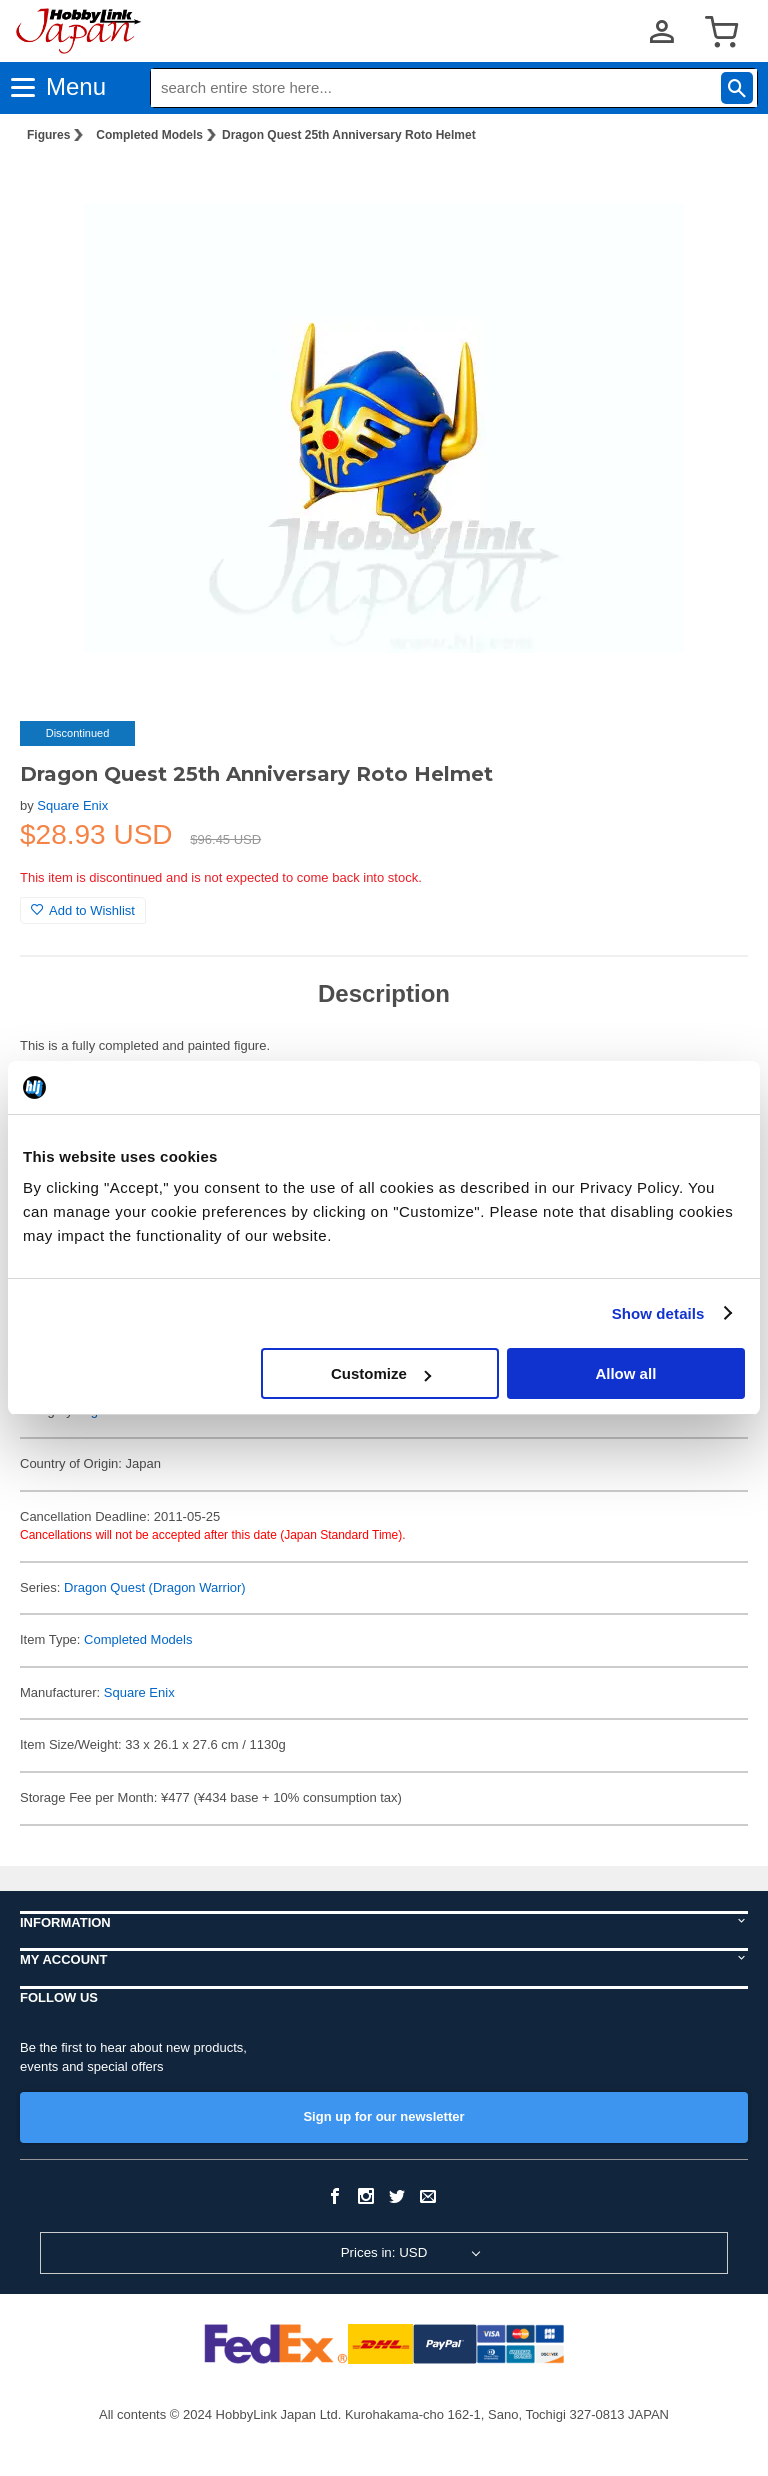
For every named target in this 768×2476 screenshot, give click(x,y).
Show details (658, 1313)
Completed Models (149, 135)
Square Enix (72, 805)
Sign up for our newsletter (383, 2116)
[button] (712, 191)
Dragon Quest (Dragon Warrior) (155, 1587)
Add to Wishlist (83, 910)
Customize (381, 1373)
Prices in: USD (384, 2252)
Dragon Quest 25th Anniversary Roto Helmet (349, 135)
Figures (48, 135)
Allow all (625, 1373)
